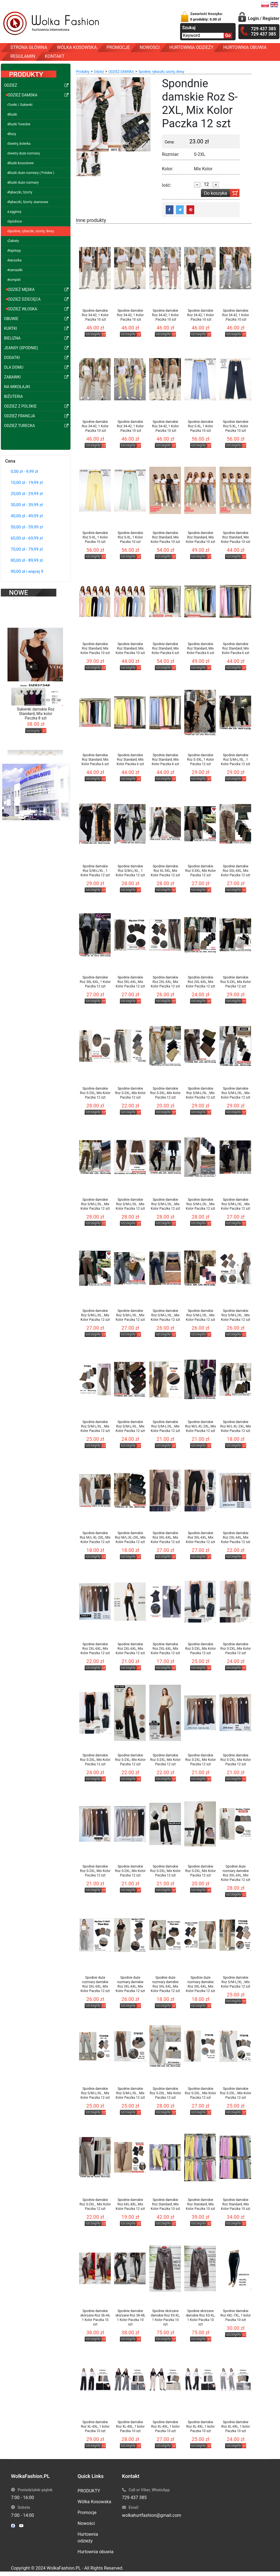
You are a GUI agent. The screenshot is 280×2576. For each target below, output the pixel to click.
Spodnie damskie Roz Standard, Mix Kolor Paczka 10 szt (165, 537)
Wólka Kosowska (94, 2501)
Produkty (82, 72)
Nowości (86, 2523)
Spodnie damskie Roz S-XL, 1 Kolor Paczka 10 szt (200, 426)
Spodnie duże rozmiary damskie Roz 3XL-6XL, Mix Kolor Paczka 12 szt (235, 1873)
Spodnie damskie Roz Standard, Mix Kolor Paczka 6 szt (165, 648)
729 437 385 (134, 2497)
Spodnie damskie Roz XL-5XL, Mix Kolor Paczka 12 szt (165, 870)
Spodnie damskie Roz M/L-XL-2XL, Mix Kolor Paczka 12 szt (200, 1426)
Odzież (99, 72)
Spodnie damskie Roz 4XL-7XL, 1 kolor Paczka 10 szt (235, 2315)
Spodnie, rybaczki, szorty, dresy (161, 72)
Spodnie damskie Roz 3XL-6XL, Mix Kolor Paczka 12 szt (235, 870)
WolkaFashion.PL (64, 2568)
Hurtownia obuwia (95, 2551)
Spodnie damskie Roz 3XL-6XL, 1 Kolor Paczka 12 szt (95, 981)
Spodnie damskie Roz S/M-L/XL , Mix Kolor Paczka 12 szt (200, 1093)
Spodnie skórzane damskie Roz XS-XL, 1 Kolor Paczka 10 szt (165, 2317)
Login (253, 18)
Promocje (87, 2512)
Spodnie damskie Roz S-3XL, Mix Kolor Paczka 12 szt (200, 870)
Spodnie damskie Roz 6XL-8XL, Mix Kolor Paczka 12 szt (130, 2204)
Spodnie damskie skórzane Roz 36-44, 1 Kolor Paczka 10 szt (95, 2317)
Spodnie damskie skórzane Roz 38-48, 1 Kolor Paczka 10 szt (130, 2317)
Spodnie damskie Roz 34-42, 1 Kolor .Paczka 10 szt (95, 315)
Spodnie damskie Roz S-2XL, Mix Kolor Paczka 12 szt (235, 981)
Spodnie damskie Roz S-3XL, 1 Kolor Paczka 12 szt (200, 759)
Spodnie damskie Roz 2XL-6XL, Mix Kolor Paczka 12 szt (165, 981)
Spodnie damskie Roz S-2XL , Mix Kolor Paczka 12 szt (165, 2093)
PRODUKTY (89, 2490)
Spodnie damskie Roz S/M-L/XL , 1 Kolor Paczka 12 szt (235, 759)
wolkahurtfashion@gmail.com (151, 2515)
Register (271, 18)
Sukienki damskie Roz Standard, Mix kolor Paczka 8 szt (35, 706)
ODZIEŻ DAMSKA (121, 72)
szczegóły (33, 724)
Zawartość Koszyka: (206, 16)
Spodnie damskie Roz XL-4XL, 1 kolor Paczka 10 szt (95, 2426)
